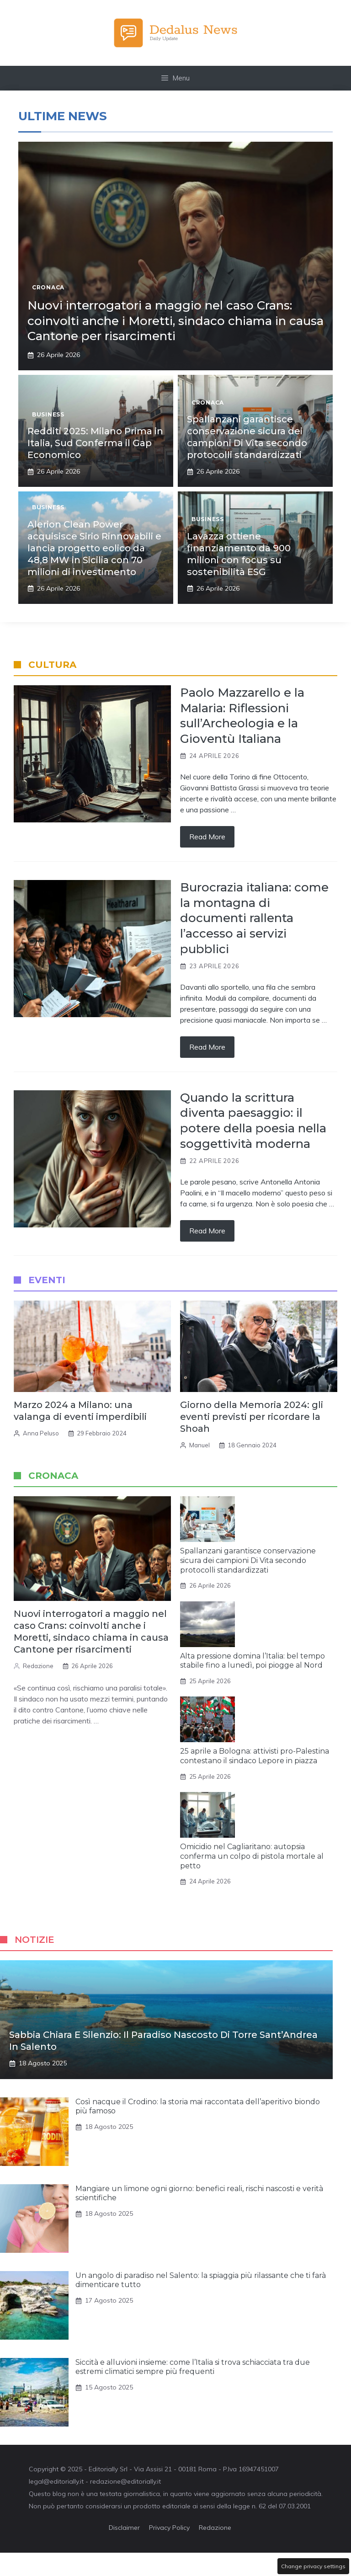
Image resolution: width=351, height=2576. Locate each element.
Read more (207, 836)
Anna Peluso (41, 1433)
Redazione (38, 1665)
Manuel (199, 1445)
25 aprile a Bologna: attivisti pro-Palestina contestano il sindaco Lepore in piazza (254, 1756)
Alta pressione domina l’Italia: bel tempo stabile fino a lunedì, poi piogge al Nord (252, 1661)
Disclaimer (124, 2527)
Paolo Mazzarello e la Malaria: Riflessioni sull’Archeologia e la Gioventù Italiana (242, 715)
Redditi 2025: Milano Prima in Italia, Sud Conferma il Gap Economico (95, 443)
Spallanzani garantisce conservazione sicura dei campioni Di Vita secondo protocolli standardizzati (248, 1560)
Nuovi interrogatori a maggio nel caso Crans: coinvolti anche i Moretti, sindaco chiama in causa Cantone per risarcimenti (175, 321)
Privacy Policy (169, 2527)
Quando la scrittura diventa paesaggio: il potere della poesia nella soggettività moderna (253, 1120)
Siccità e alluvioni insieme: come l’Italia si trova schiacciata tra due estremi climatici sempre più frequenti (192, 2367)
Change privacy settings (313, 2566)
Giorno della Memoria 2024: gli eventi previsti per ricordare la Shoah (251, 1416)
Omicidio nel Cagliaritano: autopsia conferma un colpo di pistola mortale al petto (252, 1856)
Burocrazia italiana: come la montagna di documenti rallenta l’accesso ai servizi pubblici (254, 918)
